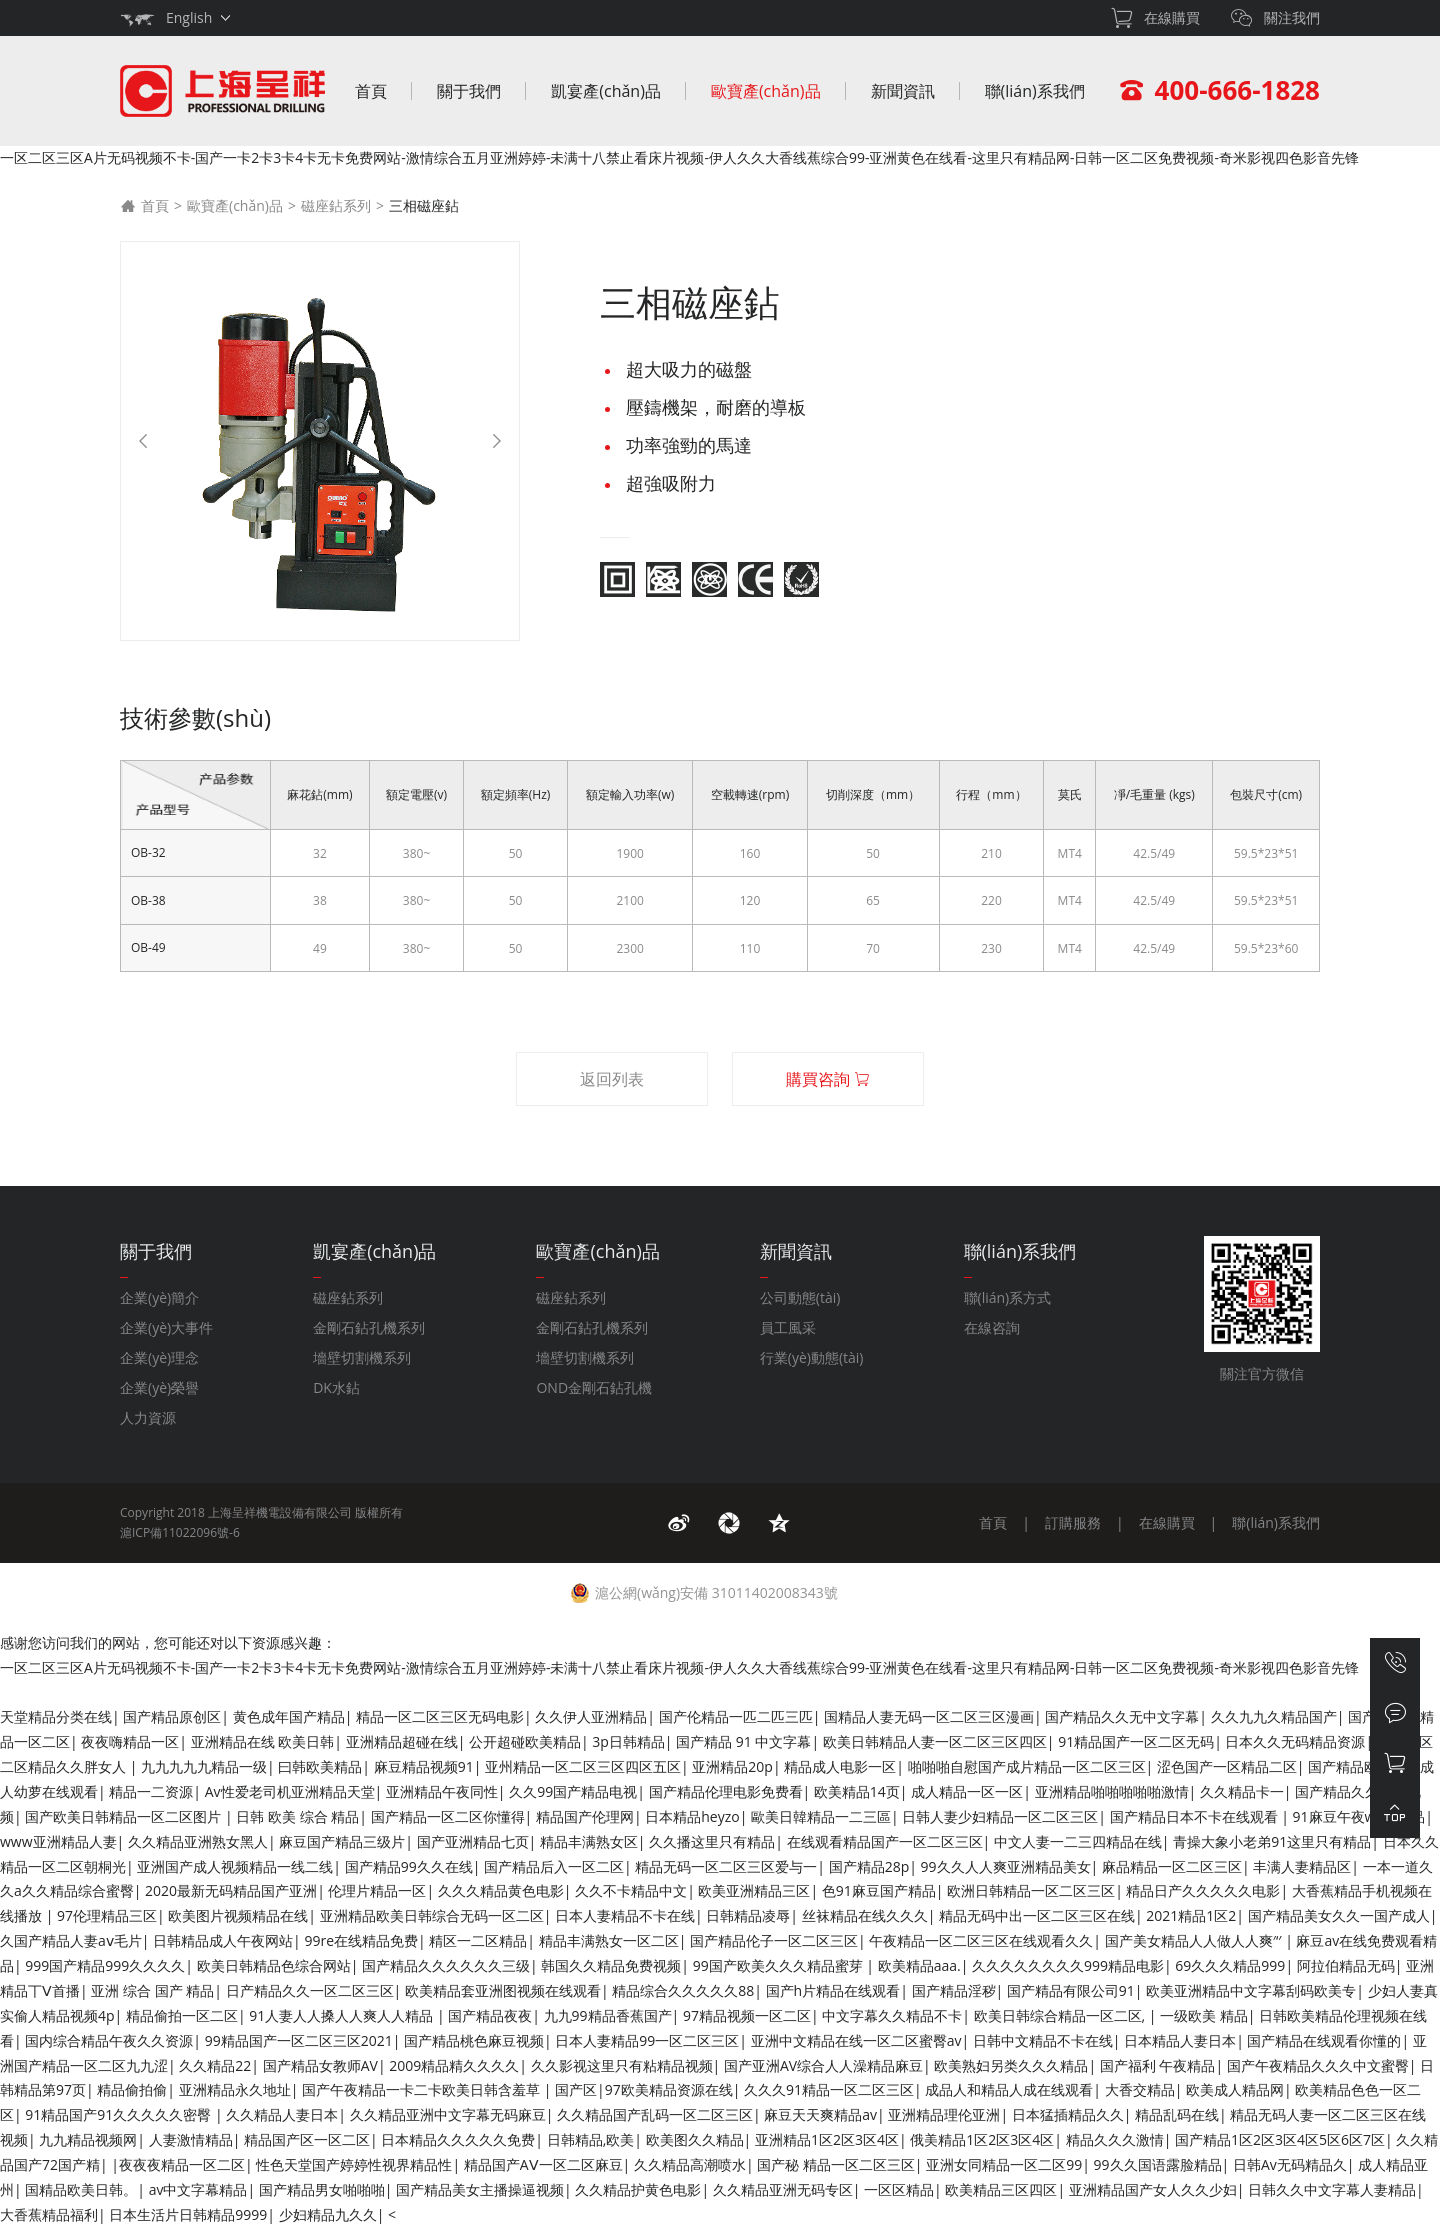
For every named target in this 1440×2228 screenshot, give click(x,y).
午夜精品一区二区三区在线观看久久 (981, 1940)
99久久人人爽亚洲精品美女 (1006, 1866)
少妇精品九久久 (328, 2214)
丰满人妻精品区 (1302, 1866)
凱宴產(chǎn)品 (606, 91)
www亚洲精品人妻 (58, 1841)
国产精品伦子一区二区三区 (774, 1940)
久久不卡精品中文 (631, 1890)
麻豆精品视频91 (424, 1766)
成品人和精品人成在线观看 (1009, 2089)
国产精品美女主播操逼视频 (480, 2189)
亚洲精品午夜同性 (442, 1791)
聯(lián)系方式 (1008, 1297)
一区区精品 (899, 2189)
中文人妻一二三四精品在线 (1078, 1841)
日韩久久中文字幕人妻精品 (1332, 2189)
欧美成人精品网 (1235, 2089)
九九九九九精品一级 (204, 1766)
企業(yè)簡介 (159, 1297)
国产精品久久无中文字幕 (1122, 1716)
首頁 (371, 91)
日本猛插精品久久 (1068, 2114)
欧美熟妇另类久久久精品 (1011, 2065)
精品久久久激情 (1115, 2139)
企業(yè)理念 (159, 1357)
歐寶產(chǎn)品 (766, 91)
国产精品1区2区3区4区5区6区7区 (1280, 2139)
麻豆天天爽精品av (820, 2114)
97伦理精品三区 (107, 1915)
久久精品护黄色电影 (638, 2189)
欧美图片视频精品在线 (238, 1915)
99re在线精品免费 (361, 1940)
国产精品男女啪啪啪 (322, 2189)
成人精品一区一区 (967, 1791)
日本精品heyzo (692, 1816)
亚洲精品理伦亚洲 (944, 2114)
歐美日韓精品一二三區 (821, 1816)
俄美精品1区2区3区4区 (982, 2139)
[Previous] (143, 441)
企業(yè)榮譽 (159, 1387)
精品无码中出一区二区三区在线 (1037, 1915)
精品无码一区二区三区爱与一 (726, 1866)
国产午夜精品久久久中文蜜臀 (1318, 2065)
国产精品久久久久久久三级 (446, 1965)
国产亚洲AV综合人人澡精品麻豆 (823, 2065)
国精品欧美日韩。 (81, 2189)
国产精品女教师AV (320, 2065)
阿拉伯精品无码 (1346, 1965)
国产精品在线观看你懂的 (1324, 2040)
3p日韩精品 (628, 1741)
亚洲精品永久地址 (235, 2089)
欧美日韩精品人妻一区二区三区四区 (935, 1741)
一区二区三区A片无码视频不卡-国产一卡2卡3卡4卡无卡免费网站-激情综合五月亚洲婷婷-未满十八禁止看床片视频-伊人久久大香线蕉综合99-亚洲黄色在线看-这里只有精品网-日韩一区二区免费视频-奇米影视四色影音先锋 (679, 157)
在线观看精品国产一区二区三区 (885, 1841)
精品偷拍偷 (132, 2089)
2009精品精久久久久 (454, 2065)
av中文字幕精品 (198, 2189)
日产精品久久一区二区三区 (310, 1990)
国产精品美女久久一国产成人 (1339, 1915)
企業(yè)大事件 (166, 1327)
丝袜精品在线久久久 (865, 1915)
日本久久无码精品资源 (1295, 1741)
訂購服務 (1073, 1522)
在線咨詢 (992, 1327)
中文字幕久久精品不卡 (892, 2015)
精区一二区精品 (478, 1940)
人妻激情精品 (191, 2139)
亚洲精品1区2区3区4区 (827, 2139)
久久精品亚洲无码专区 (783, 2189)
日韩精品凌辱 (748, 1915)
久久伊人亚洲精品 (591, 1716)
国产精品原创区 (172, 1716)
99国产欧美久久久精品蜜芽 (780, 1965)
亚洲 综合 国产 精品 (152, 1990)
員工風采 (788, 1327)
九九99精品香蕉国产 (608, 2015)
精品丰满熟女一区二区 (609, 1940)
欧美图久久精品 (695, 2139)
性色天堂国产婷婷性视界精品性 (354, 2164)
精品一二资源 (151, 1791)
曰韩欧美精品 (320, 1766)
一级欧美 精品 (1204, 2015)
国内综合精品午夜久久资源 (109, 2040)
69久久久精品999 (1230, 1965)
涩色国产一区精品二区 (1227, 1766)
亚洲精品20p (732, 1766)
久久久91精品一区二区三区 (829, 2089)
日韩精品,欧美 (591, 2139)
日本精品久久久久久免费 (458, 2139)
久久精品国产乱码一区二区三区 (655, 2114)
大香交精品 (1140, 2089)
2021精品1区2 (1191, 1915)
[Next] (497, 441)
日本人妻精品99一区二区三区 (647, 2040)
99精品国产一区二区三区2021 (299, 2040)
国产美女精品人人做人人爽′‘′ (1195, 1940)
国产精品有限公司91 (1071, 1990)
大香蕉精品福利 (49, 2214)
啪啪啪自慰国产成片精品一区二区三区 (1027, 1766)
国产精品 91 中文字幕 (743, 1741)
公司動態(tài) (800, 1297)
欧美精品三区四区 (1001, 2189)
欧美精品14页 (857, 1791)
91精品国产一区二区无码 (1136, 1741)
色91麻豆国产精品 (879, 1890)
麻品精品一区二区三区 (1172, 1866)
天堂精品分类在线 (56, 1716)
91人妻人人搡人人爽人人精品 (343, 2015)
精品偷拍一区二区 (182, 2015)
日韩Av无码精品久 (1290, 2164)
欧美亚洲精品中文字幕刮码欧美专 (1251, 1990)
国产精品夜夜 (490, 2015)
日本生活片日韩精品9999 (188, 2214)
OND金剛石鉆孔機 (594, 1387)
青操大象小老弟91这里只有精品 (1272, 1841)
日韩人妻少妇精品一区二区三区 (1000, 1816)
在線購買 (1167, 1522)
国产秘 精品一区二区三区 (836, 2164)
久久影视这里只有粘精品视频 (622, 2065)
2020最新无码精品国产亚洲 (231, 1890)
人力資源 (148, 1417)
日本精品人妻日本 (1180, 2040)
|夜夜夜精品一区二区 (178, 2164)
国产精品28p (869, 1866)
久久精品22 (215, 2065)
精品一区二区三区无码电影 (440, 1716)
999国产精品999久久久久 (105, 1965)
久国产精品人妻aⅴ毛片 (71, 1940)
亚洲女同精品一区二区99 (1004, 2164)
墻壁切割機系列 (362, 1357)
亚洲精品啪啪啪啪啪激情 (1112, 1791)
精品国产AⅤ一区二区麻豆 (543, 2164)
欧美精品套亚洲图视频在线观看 (503, 1990)
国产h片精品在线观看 (833, 1990)
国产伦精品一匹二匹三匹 (736, 1716)
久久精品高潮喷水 (690, 2164)
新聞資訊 (903, 91)
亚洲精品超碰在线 (402, 1741)
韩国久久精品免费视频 (611, 1965)
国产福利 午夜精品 (1158, 2065)
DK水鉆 (336, 1387)
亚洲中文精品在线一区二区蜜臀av (856, 2040)
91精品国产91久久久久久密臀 (120, 2114)
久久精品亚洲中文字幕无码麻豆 (448, 2114)
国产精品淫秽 (954, 1990)
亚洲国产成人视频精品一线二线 (235, 1866)
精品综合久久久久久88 (683, 1990)
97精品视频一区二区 (747, 2015)
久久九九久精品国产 (1274, 1716)
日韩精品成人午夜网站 (223, 1940)
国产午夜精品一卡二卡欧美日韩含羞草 (423, 2089)
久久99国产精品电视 (573, 1791)
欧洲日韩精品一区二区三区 (1031, 1890)
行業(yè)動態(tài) (812, 1357)
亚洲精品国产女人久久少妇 (1153, 2189)
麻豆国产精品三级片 (342, 1841)
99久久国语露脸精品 (1158, 2164)
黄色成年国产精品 (289, 1716)
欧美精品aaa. (919, 1965)
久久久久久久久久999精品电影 (1068, 1965)
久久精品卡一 (1242, 1791)
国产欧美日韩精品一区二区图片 (125, 1816)
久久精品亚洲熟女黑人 (198, 1841)
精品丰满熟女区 (589, 1841)
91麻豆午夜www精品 (1359, 1816)
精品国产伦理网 (585, 1816)
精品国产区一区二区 (307, 2139)
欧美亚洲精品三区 (754, 1890)
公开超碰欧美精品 (525, 1741)
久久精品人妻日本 (282, 2114)
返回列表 (612, 1079)
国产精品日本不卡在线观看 (1196, 1816)
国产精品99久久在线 (409, 1866)
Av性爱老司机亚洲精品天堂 (290, 1791)
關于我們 (469, 91)
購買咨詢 (828, 1079)
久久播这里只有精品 (712, 1841)
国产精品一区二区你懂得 (448, 1816)
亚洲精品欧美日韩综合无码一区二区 (432, 1915)
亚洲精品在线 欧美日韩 (263, 1741)
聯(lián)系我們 (1035, 91)
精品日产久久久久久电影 (1203, 1890)
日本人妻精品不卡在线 (625, 1915)
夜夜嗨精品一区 (130, 1741)
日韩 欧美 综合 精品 (297, 1816)
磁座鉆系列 (336, 205)
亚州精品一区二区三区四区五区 (583, 1766)
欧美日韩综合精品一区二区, (1061, 2015)
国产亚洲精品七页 (473, 1841)
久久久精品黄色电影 (501, 1890)
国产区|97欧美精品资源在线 (644, 2089)
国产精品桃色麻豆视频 (474, 2040)
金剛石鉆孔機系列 (369, 1327)
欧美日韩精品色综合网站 (274, 1965)
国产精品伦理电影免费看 (726, 1791)
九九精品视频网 (88, 2139)
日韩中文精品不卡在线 (1043, 2040)
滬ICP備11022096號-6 (180, 1532)
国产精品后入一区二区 (554, 1866)
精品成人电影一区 (840, 1766)
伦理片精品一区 (377, 1890)
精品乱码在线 (1177, 2114)
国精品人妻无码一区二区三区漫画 (929, 1716)
